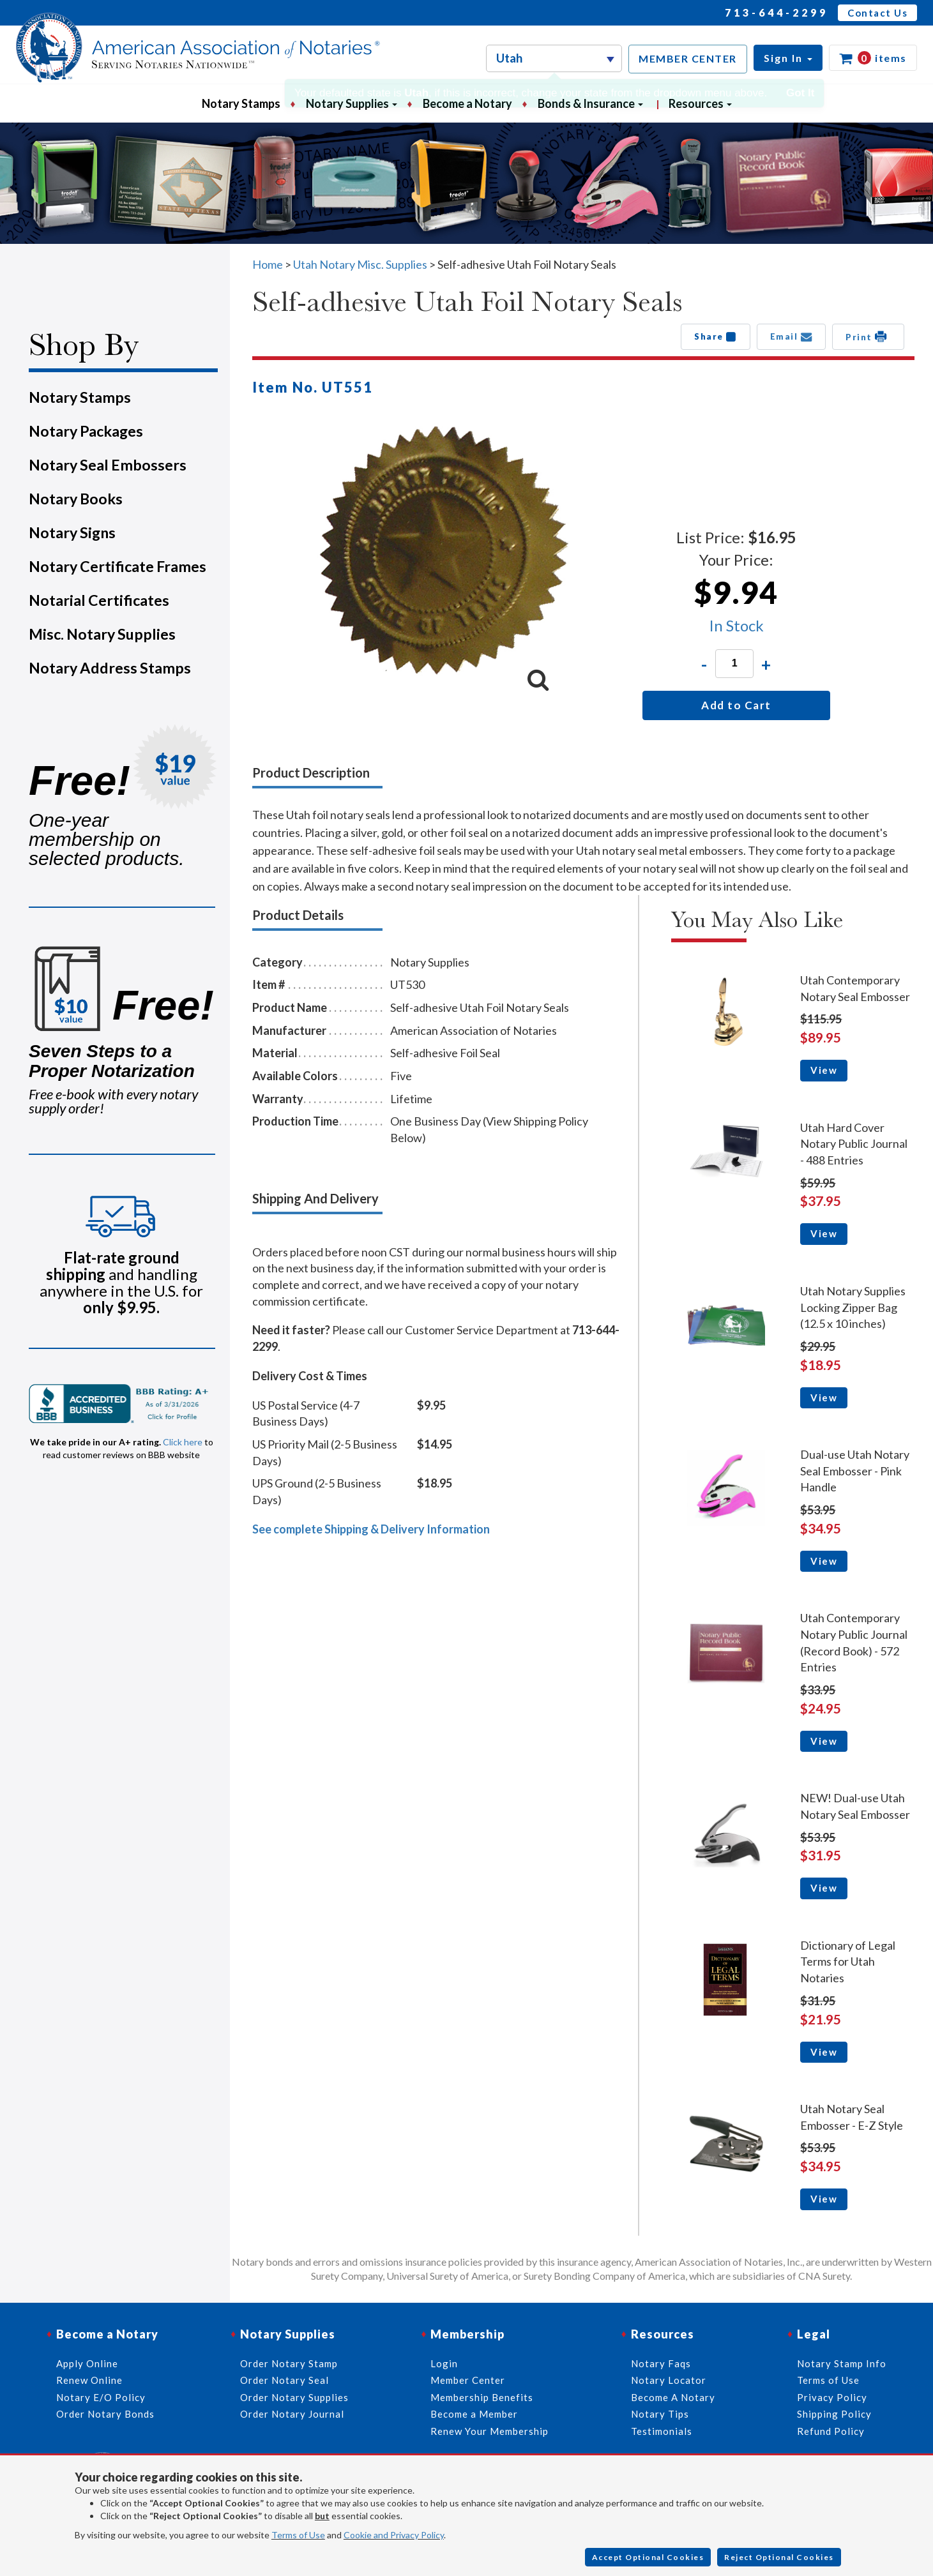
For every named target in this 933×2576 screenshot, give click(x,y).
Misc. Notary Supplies (102, 634)
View (823, 1070)
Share (715, 336)
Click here (182, 1441)
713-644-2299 (776, 12)
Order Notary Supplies (294, 2397)
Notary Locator (668, 2380)
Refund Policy (831, 2431)
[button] (788, 58)
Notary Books (76, 499)
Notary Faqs (661, 2363)
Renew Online (89, 2380)
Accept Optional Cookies (648, 2557)
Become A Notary (673, 2397)
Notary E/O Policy (101, 2397)
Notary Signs (72, 532)
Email (791, 336)
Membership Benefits (481, 2397)
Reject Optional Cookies (779, 2557)
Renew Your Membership (489, 2431)
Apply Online (87, 2363)
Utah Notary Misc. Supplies (360, 264)
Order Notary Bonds (105, 2414)
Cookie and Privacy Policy (394, 2534)
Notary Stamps (241, 103)
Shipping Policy (834, 2414)
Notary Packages (86, 431)
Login (444, 2363)
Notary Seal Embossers (107, 465)
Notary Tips (660, 2414)
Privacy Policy (832, 2397)
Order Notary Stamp (289, 2363)
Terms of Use (298, 2534)
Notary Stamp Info (841, 2363)
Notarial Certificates (99, 600)
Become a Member (474, 2414)
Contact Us (877, 13)
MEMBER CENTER (688, 58)
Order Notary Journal (292, 2414)
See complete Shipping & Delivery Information (371, 1529)
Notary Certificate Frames (117, 566)
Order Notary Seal (284, 2380)
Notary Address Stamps (110, 668)
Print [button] (868, 336)
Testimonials (661, 2431)
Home (267, 264)
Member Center (467, 2380)
